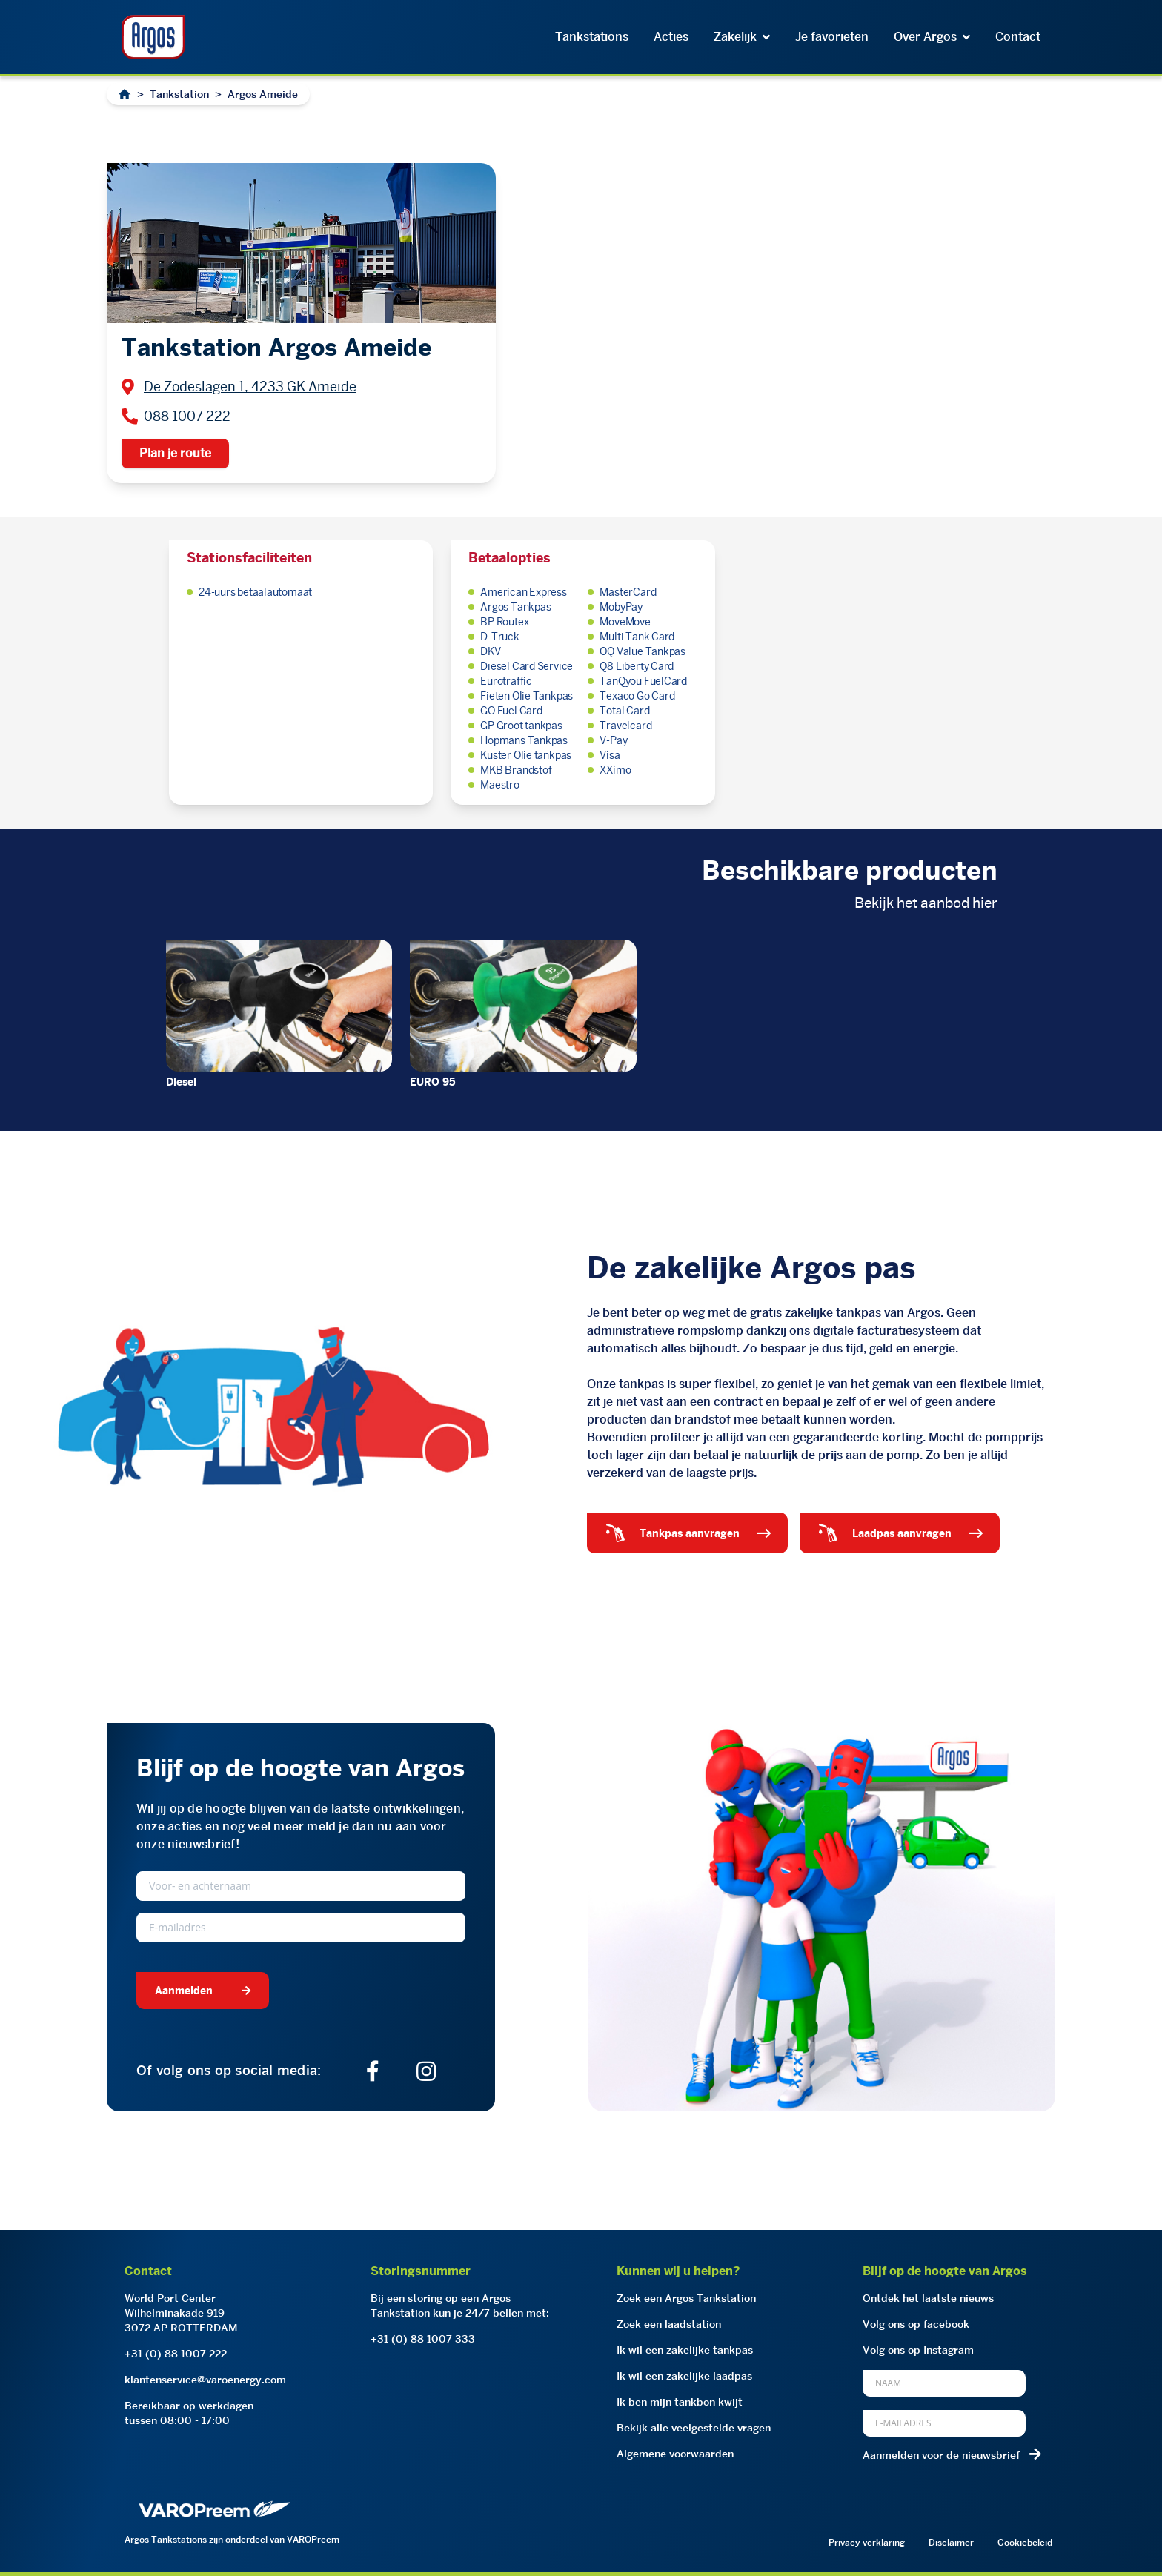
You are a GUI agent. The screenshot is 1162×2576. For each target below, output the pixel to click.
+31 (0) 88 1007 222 (175, 2353)
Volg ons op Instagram (918, 2350)
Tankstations (591, 36)
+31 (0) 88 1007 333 (423, 2339)
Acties (671, 36)
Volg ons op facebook (916, 2324)
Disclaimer (951, 2542)
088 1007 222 (187, 416)
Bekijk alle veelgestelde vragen (694, 2427)
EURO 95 (433, 1082)
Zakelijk (742, 36)
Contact (1017, 36)
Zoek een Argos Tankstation (686, 2298)
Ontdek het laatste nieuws (928, 2298)
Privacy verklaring (867, 2542)
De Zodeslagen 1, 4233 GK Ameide (250, 386)
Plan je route (175, 453)
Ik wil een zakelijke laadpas (684, 2376)
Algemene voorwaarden (675, 2453)
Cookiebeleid (1024, 2542)
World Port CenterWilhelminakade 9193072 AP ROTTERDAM (181, 2312)
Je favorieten (832, 36)
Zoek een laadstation (669, 2324)
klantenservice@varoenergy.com (205, 2379)
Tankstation (179, 94)
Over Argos (932, 36)
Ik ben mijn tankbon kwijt (680, 2402)
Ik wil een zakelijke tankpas (685, 2350)
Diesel (181, 1082)
